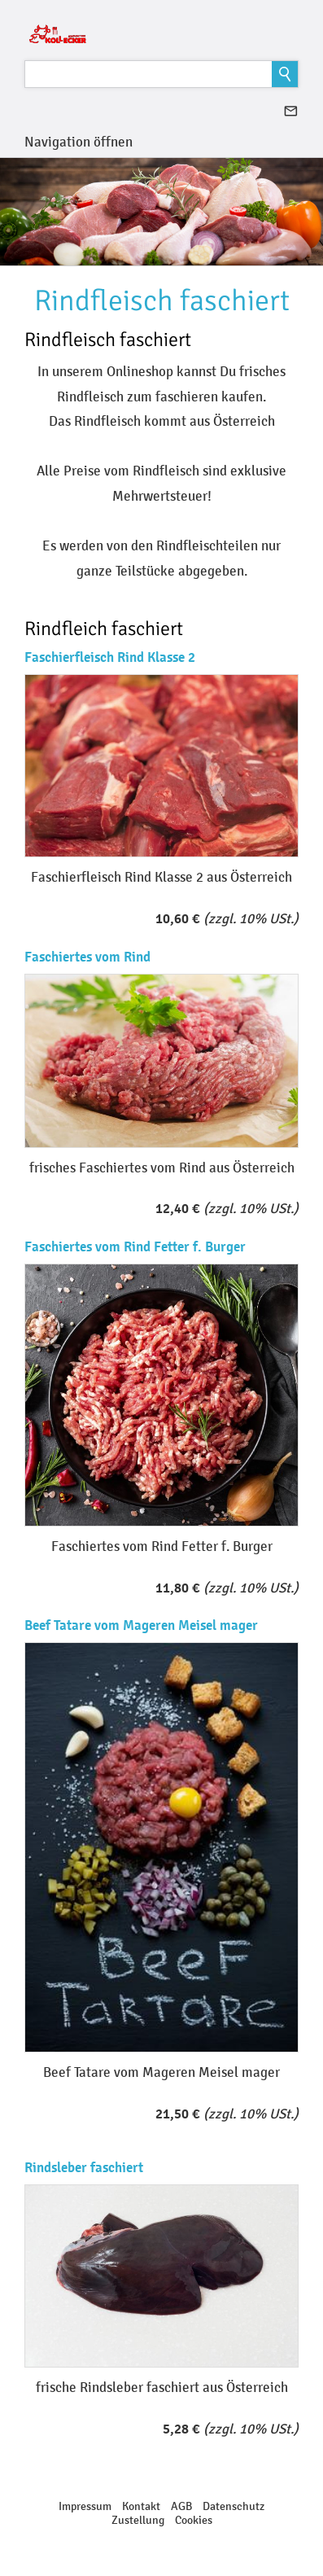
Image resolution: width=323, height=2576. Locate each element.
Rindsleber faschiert (83, 2167)
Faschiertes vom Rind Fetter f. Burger (135, 1246)
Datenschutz (233, 2506)
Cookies (193, 2520)
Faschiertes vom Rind (87, 957)
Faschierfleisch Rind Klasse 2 (109, 657)
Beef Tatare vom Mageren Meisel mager (141, 1625)
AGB (181, 2506)
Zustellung (137, 2520)
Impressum (85, 2506)
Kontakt (141, 2506)
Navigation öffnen (78, 142)
